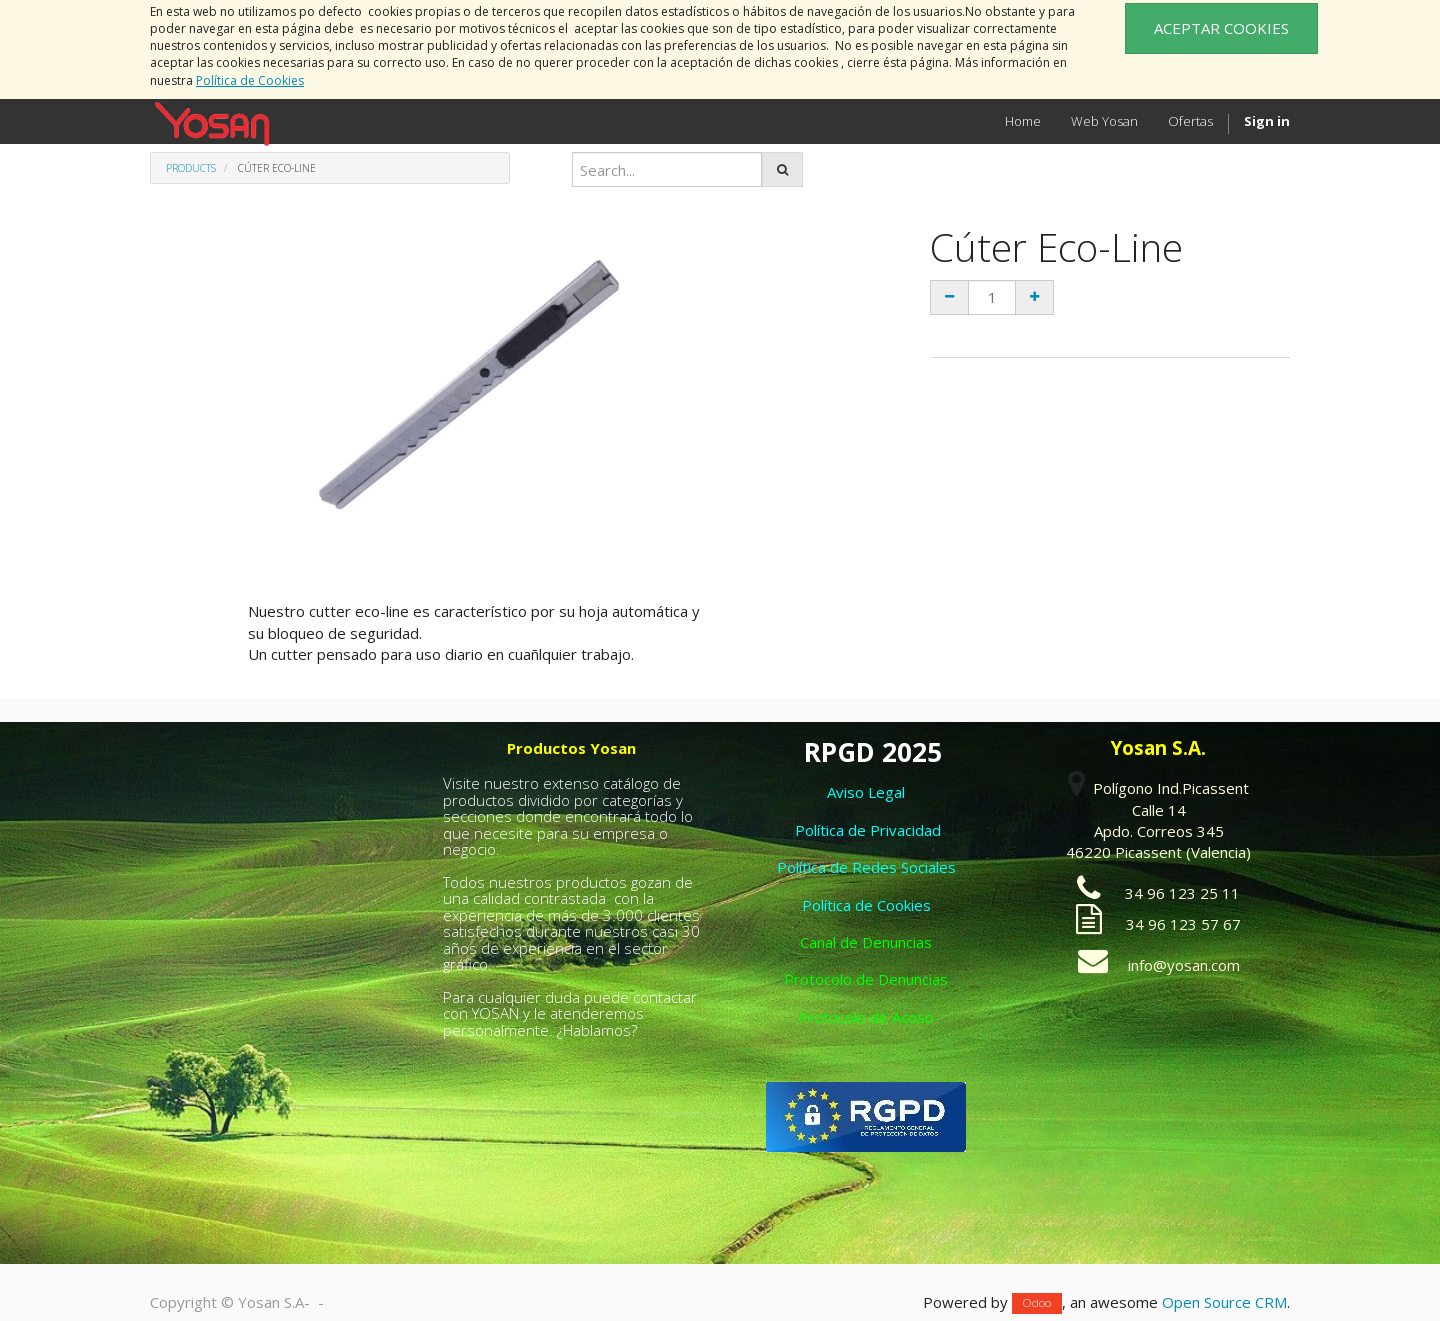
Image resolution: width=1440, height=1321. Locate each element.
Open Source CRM (1224, 1302)
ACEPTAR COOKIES (1221, 28)
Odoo (1037, 1303)
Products (191, 168)
